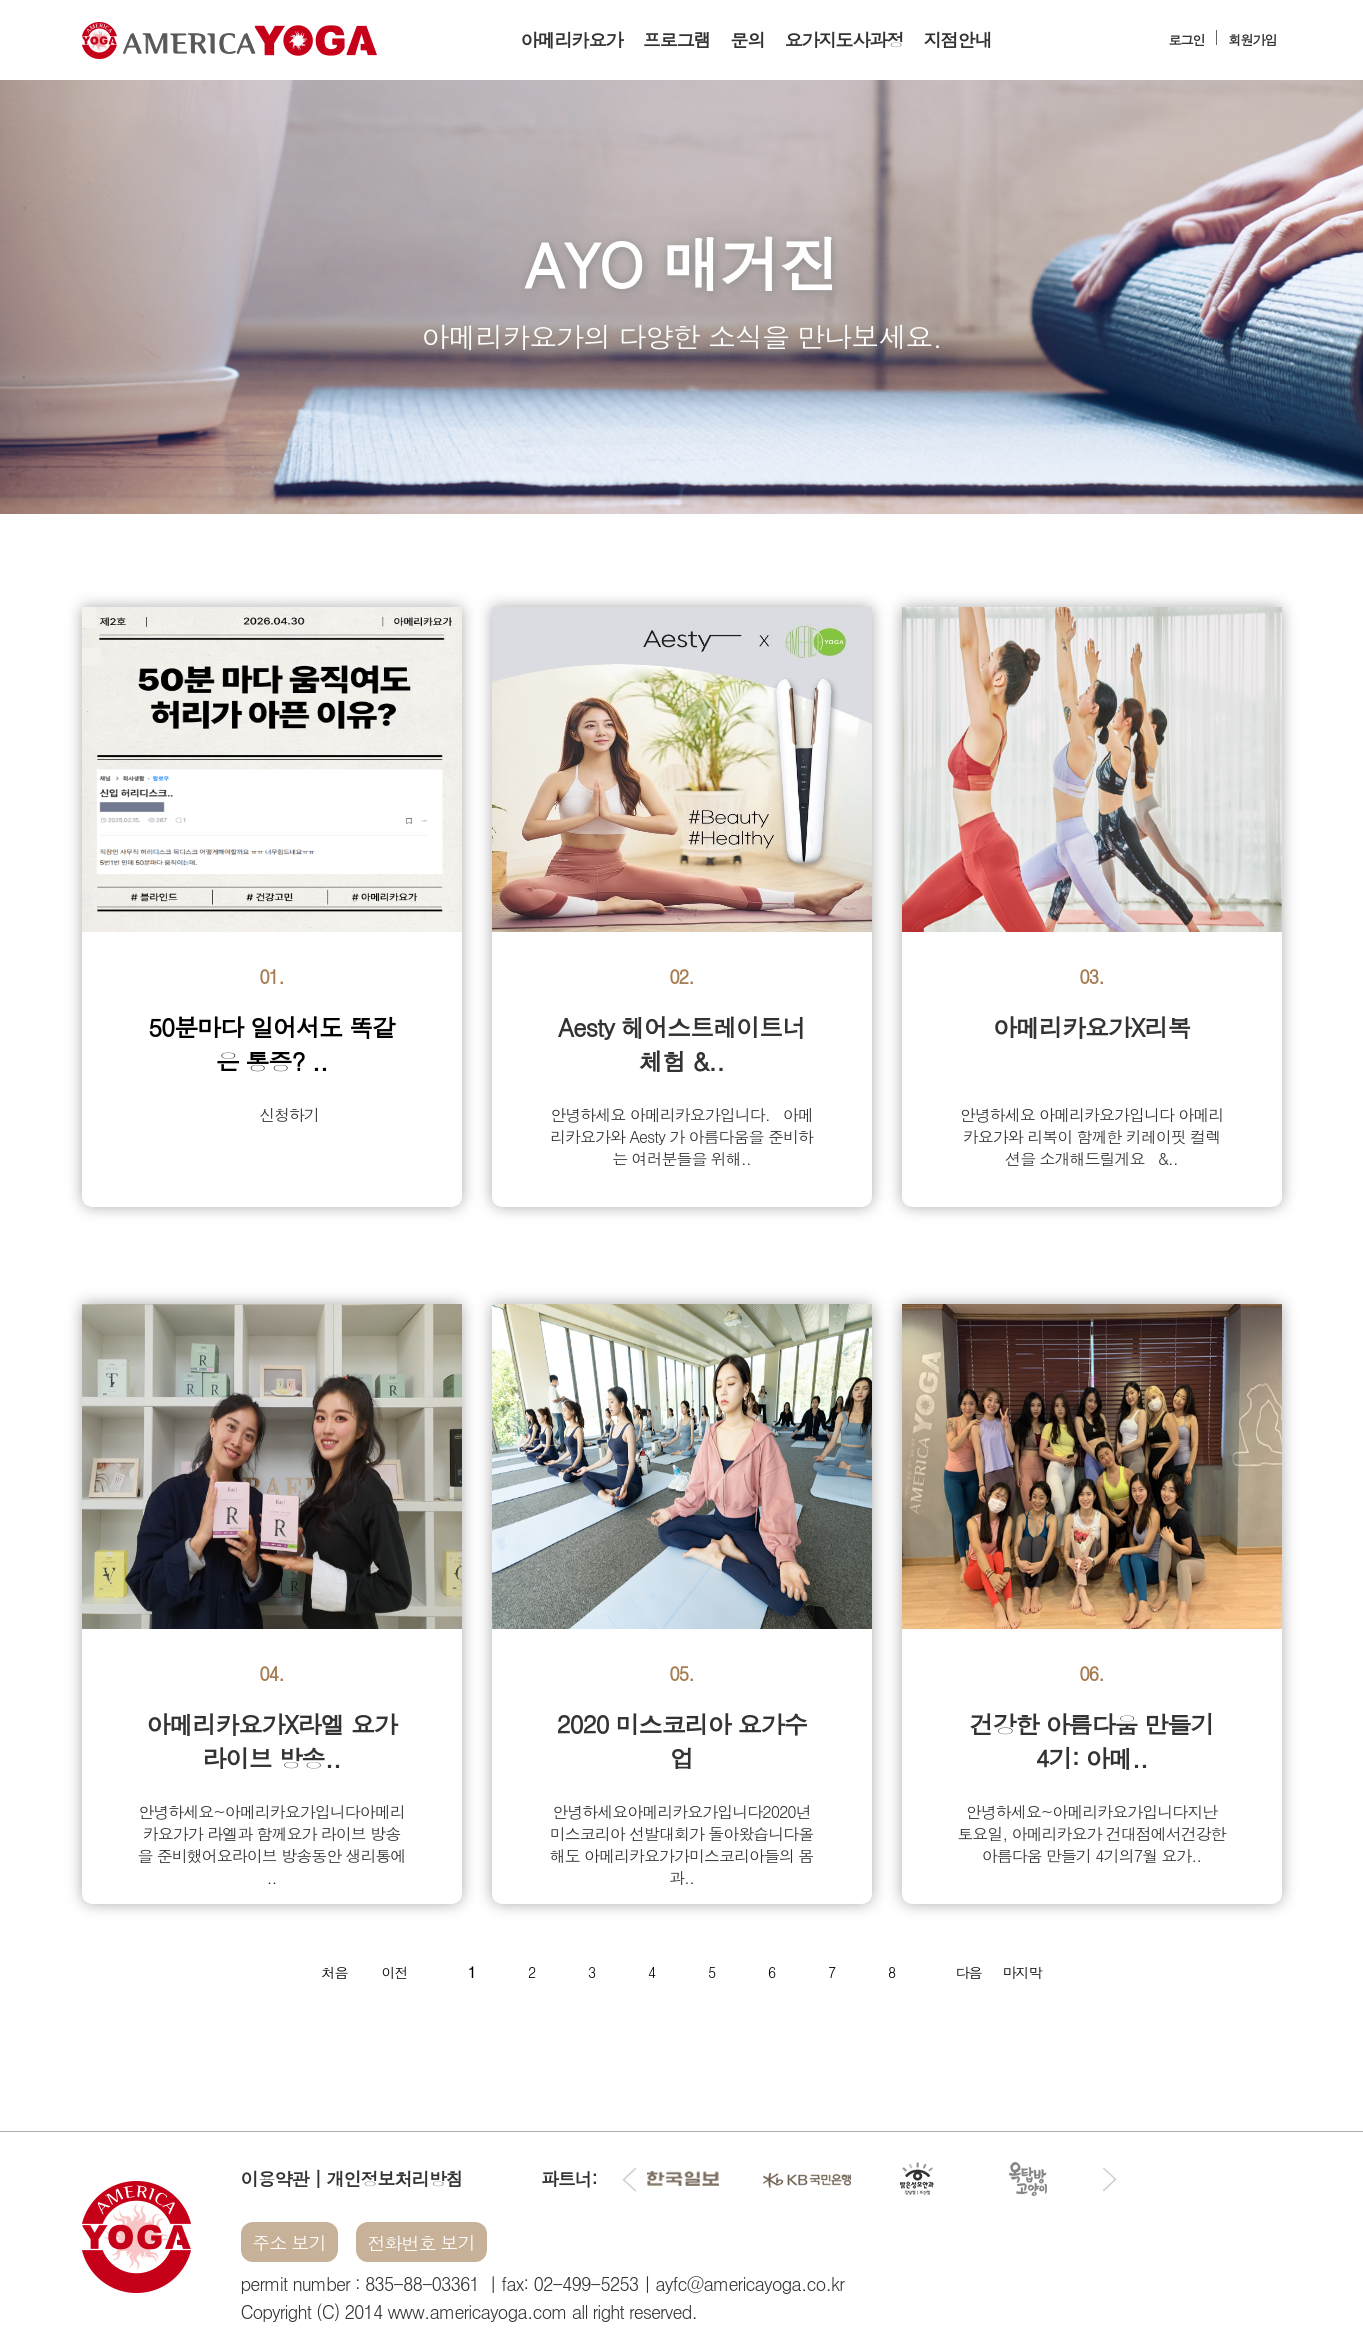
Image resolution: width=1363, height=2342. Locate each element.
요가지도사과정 (844, 39)
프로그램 (677, 39)
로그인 (1187, 39)
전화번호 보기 (421, 2242)
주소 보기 (289, 2242)
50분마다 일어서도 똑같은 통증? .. (271, 1044)
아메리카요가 (572, 39)
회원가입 (1253, 39)
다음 (969, 1972)
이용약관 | (284, 2178)
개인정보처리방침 (395, 2178)
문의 (748, 39)
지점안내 (958, 39)
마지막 (1022, 1972)
